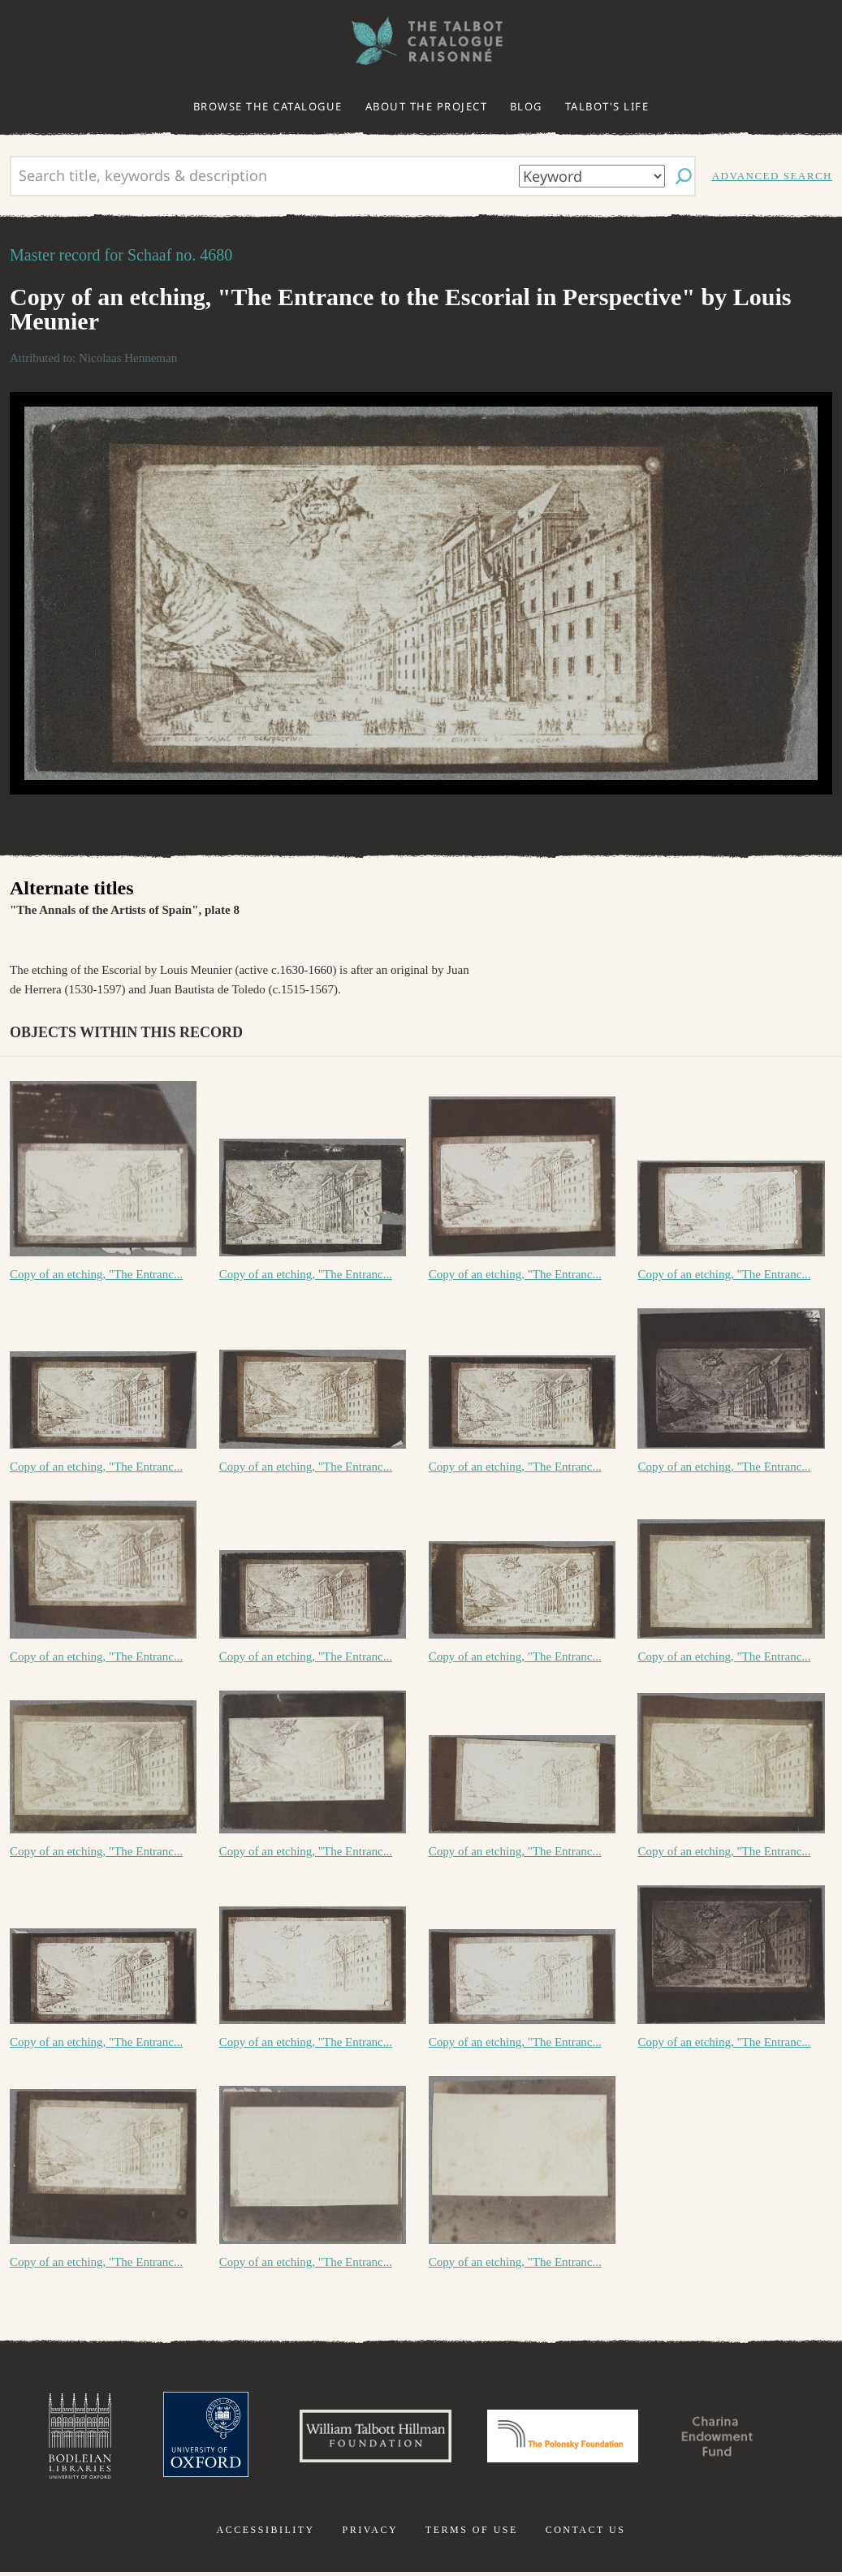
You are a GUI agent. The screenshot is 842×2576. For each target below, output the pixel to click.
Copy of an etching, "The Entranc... (96, 1274)
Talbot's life (607, 106)
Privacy (370, 2533)
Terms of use (471, 2533)
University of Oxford (190, 2438)
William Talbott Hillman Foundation (368, 2438)
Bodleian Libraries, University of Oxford (61, 2438)
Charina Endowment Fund (731, 2438)
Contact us (586, 2533)
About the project (426, 106)
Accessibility (266, 2533)
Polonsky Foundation (566, 2438)
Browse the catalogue (268, 106)
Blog (526, 106)
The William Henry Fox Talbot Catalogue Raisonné (421, 41)
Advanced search (772, 176)
